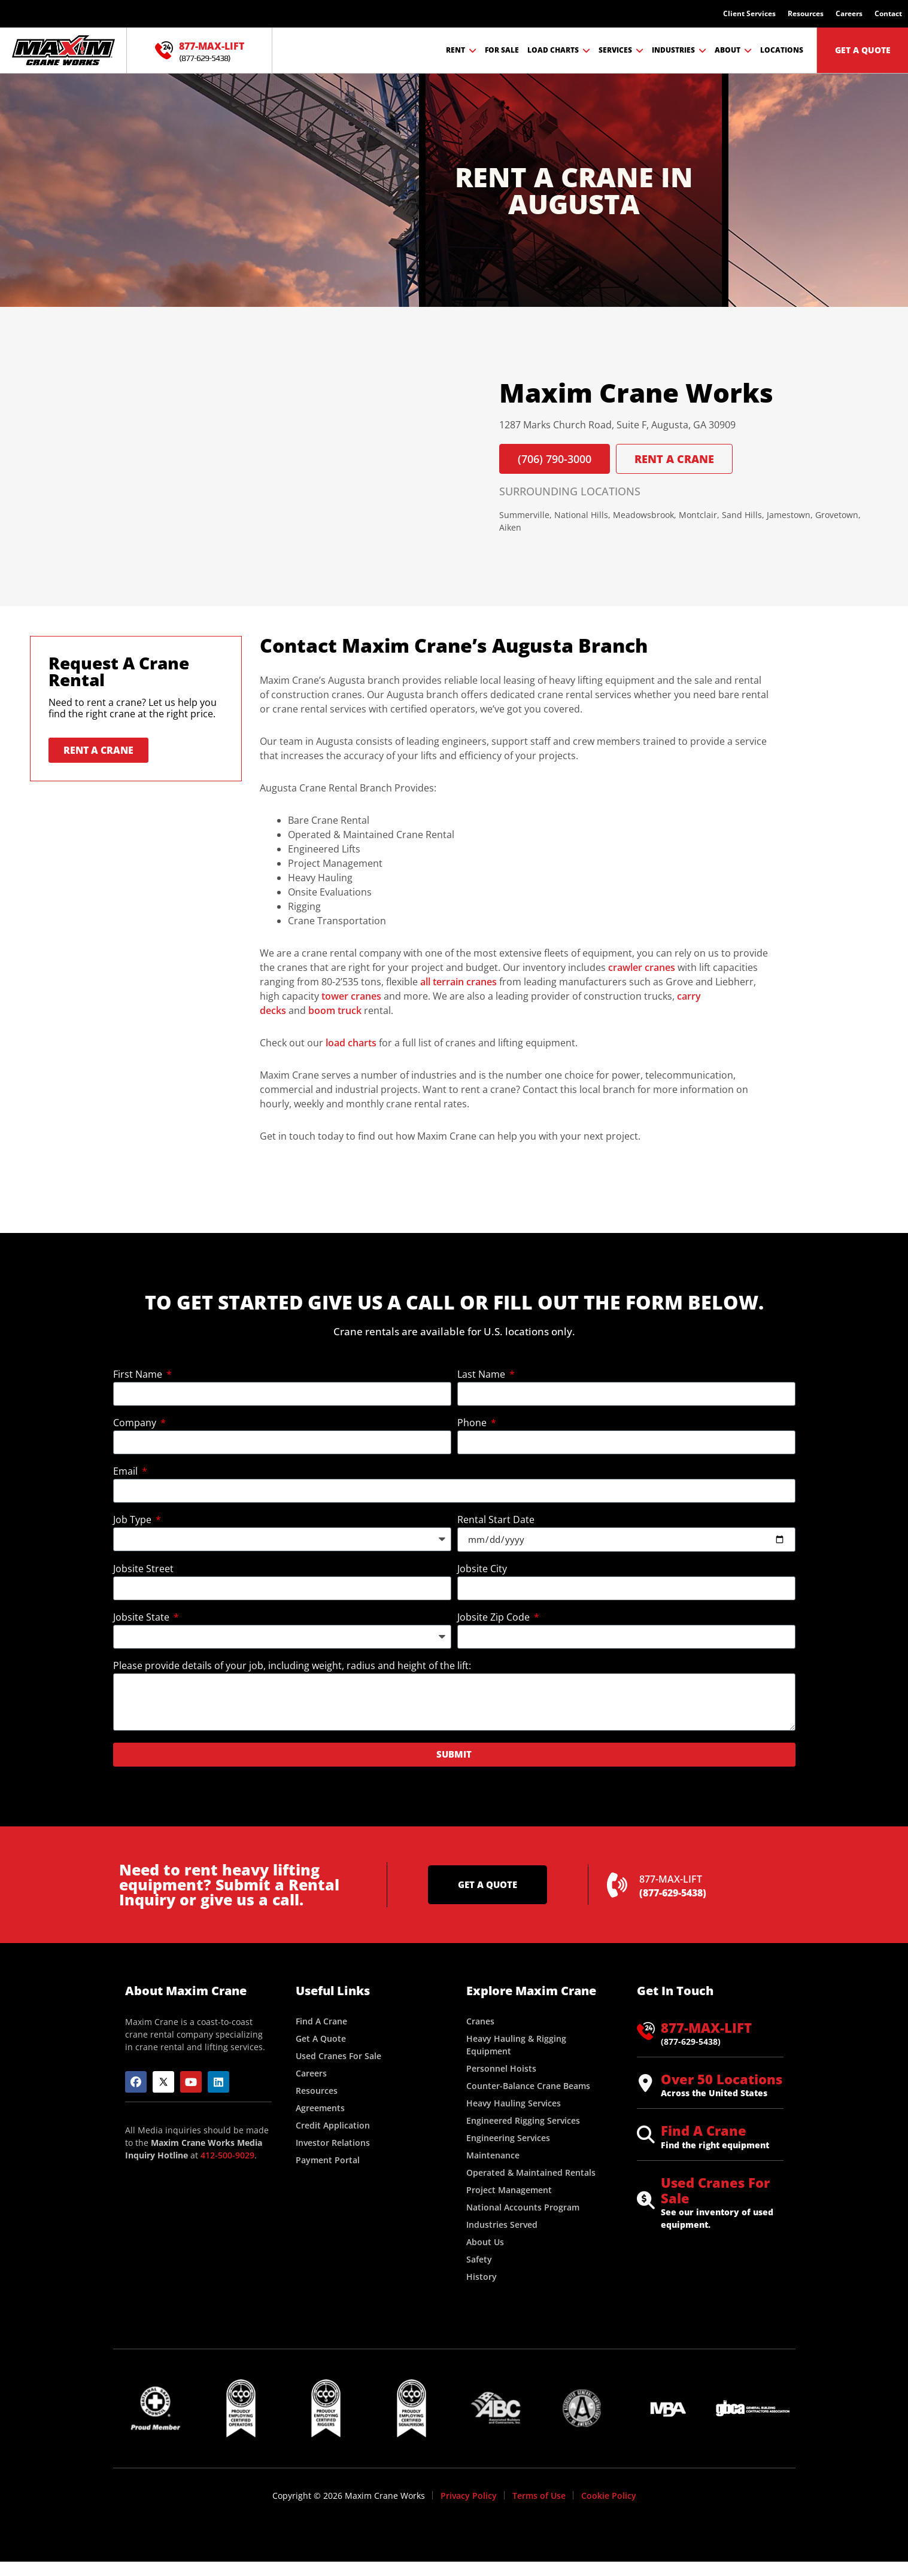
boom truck (335, 1010)
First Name (139, 1375)
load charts (351, 1042)
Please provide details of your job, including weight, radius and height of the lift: (292, 1666)
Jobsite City (482, 1569)
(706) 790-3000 (554, 459)
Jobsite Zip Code (494, 1618)
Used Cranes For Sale (715, 2190)
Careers (849, 13)
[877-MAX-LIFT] (164, 50)
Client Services (749, 13)
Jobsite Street (143, 1569)
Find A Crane (703, 2130)
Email (126, 1472)
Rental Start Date (496, 1520)
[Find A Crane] (646, 2134)
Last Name (482, 1375)
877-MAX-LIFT (211, 46)
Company (136, 1423)
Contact (888, 13)
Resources (806, 13)
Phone (473, 1423)
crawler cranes (641, 967)
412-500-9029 (227, 2155)
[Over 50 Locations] (646, 2083)
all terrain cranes (458, 981)
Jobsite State (142, 1618)
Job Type (133, 1520)
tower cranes (351, 996)
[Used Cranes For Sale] (646, 2200)
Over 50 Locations (721, 2079)
